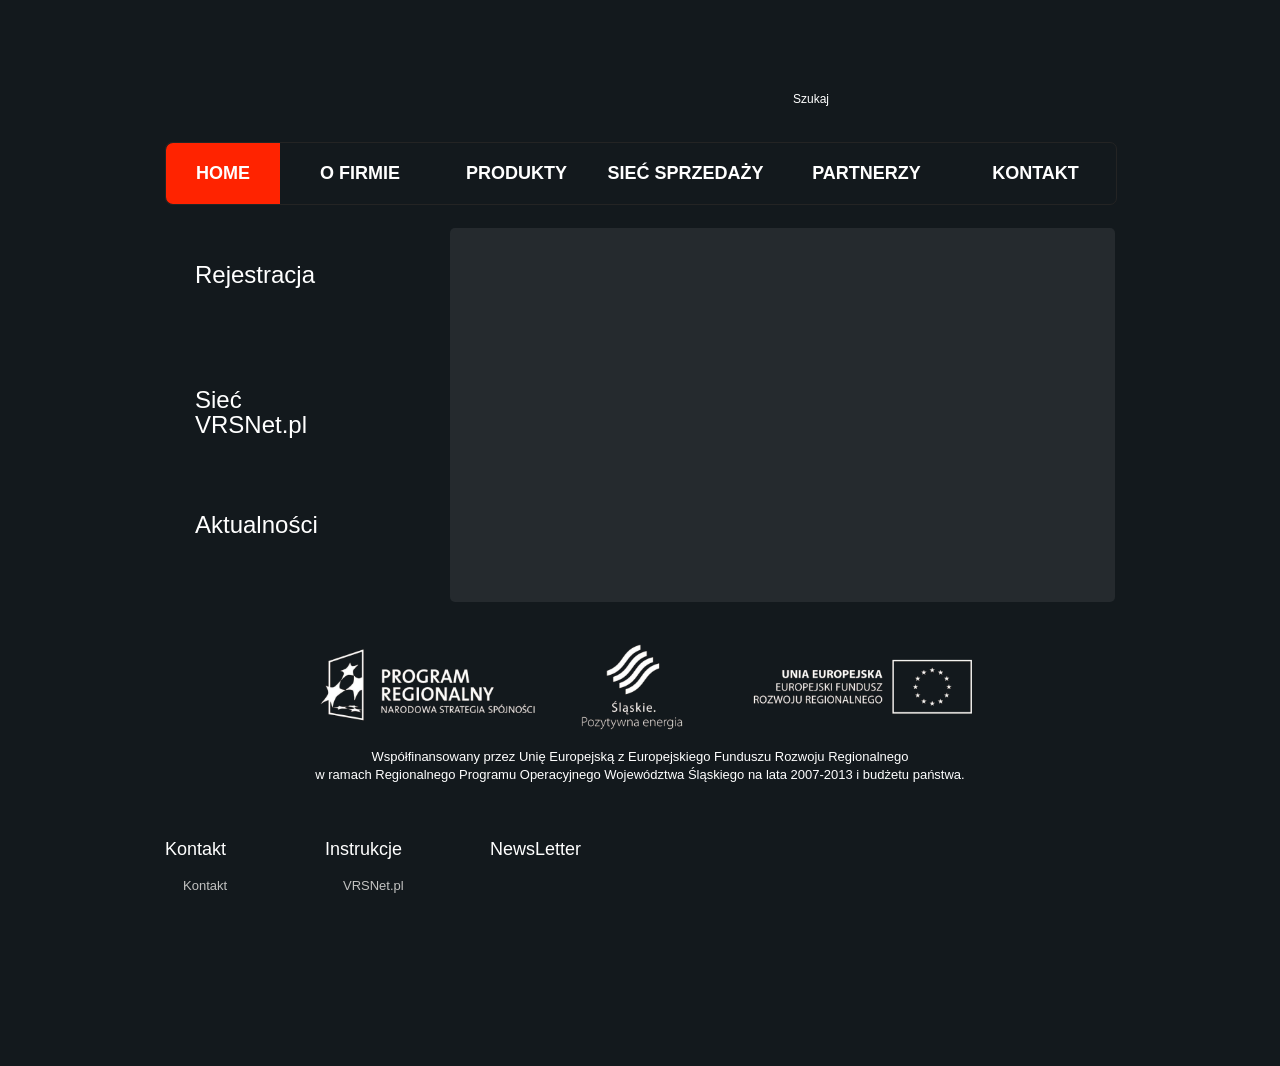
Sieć (251, 408)
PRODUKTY (516, 173)
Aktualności (256, 524)
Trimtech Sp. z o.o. (420, 92)
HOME (223, 173)
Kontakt (205, 885)
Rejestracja (255, 274)
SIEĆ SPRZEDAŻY (685, 173)
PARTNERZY (866, 173)
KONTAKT (1035, 173)
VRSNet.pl (373, 885)
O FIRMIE (360, 173)
